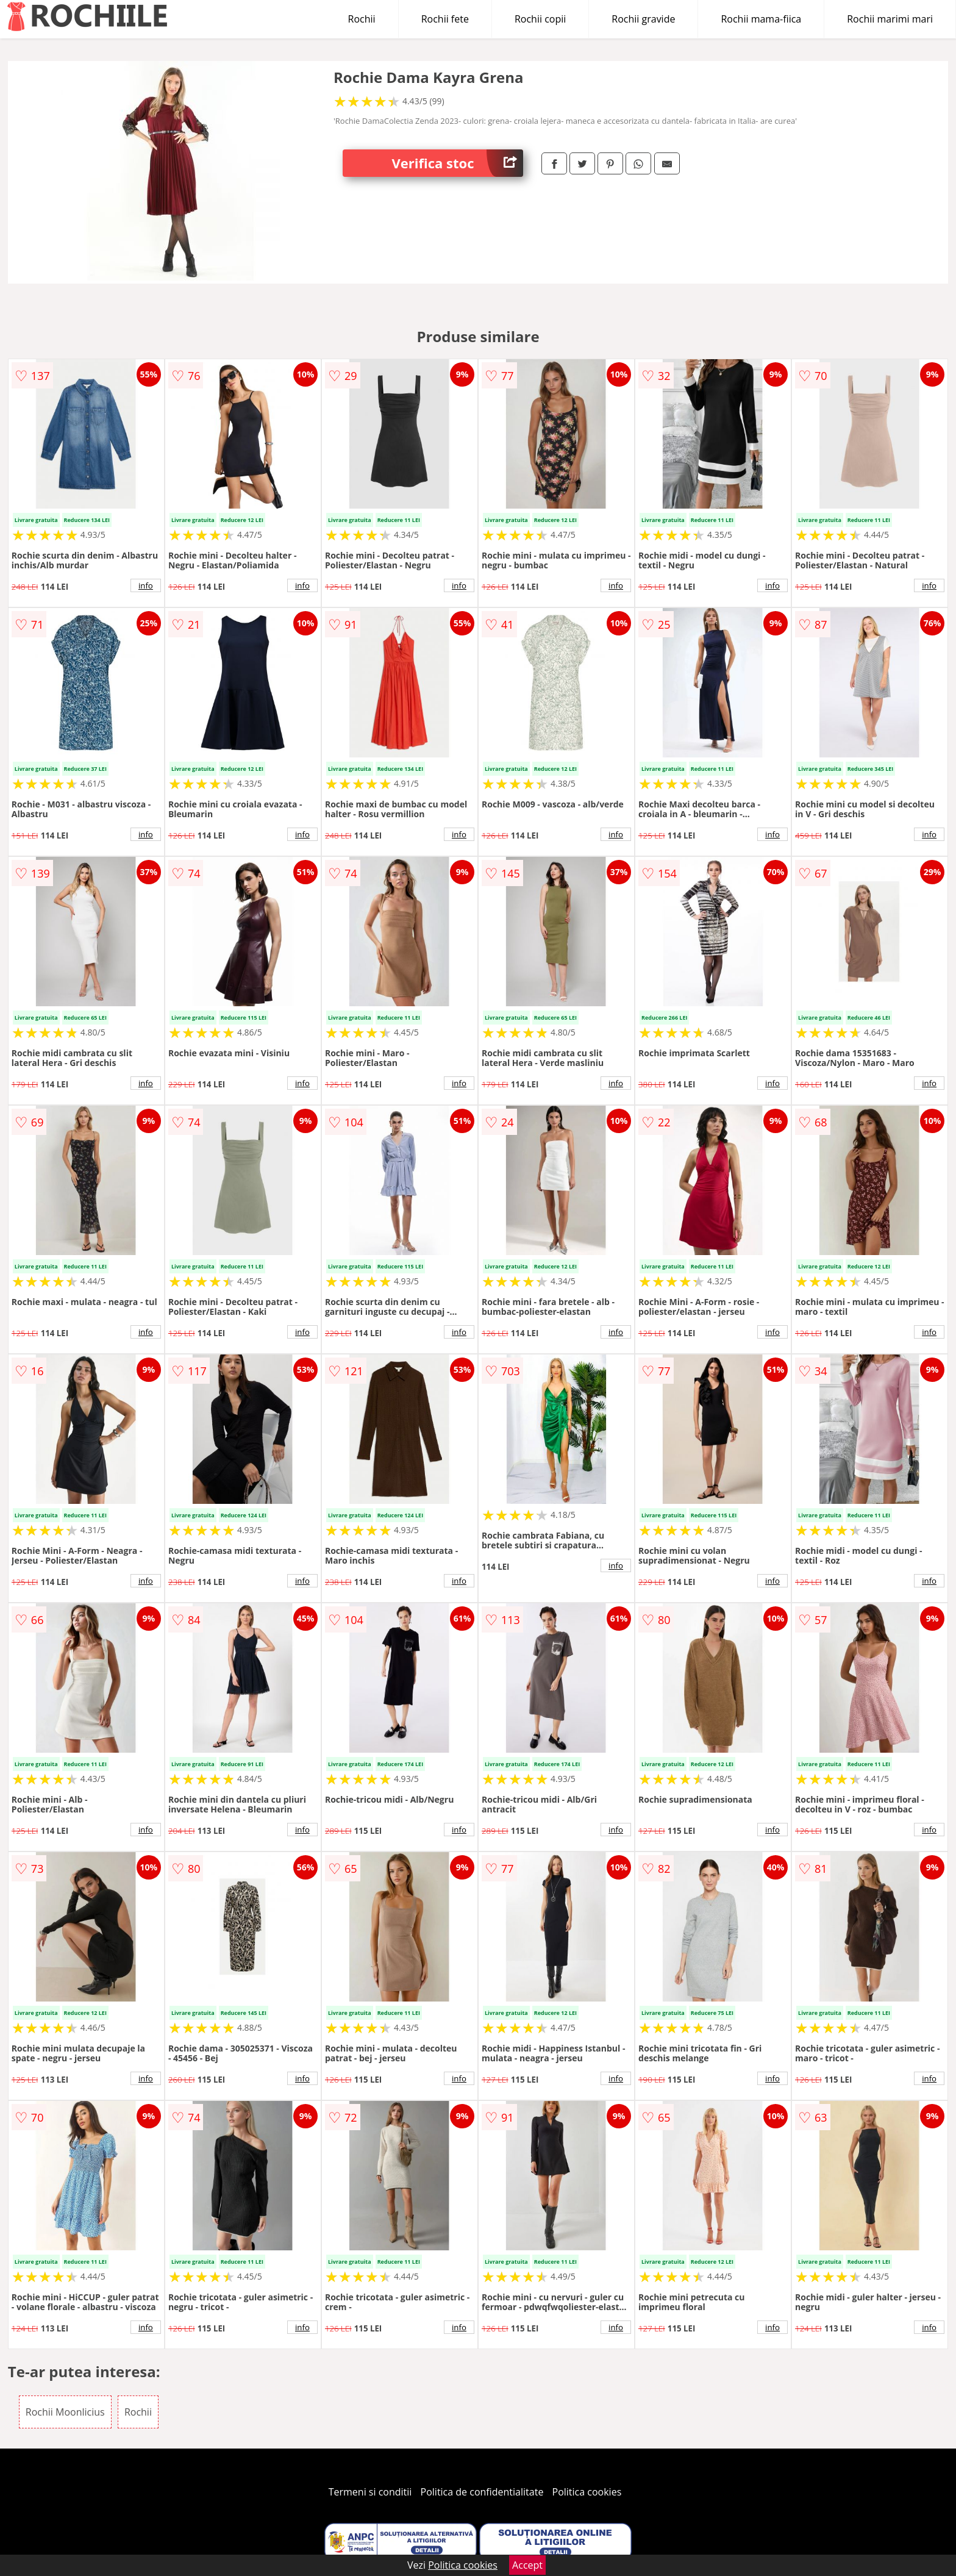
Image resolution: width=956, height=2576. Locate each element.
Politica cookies (587, 2492)
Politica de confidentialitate (482, 2492)
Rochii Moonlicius (65, 2412)
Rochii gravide (643, 19)
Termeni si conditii (370, 2492)
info (145, 585)
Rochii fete (445, 19)
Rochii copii (540, 19)
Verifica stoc (457, 163)
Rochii (362, 19)
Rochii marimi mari (890, 19)
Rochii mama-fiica (761, 19)
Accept (527, 2565)
